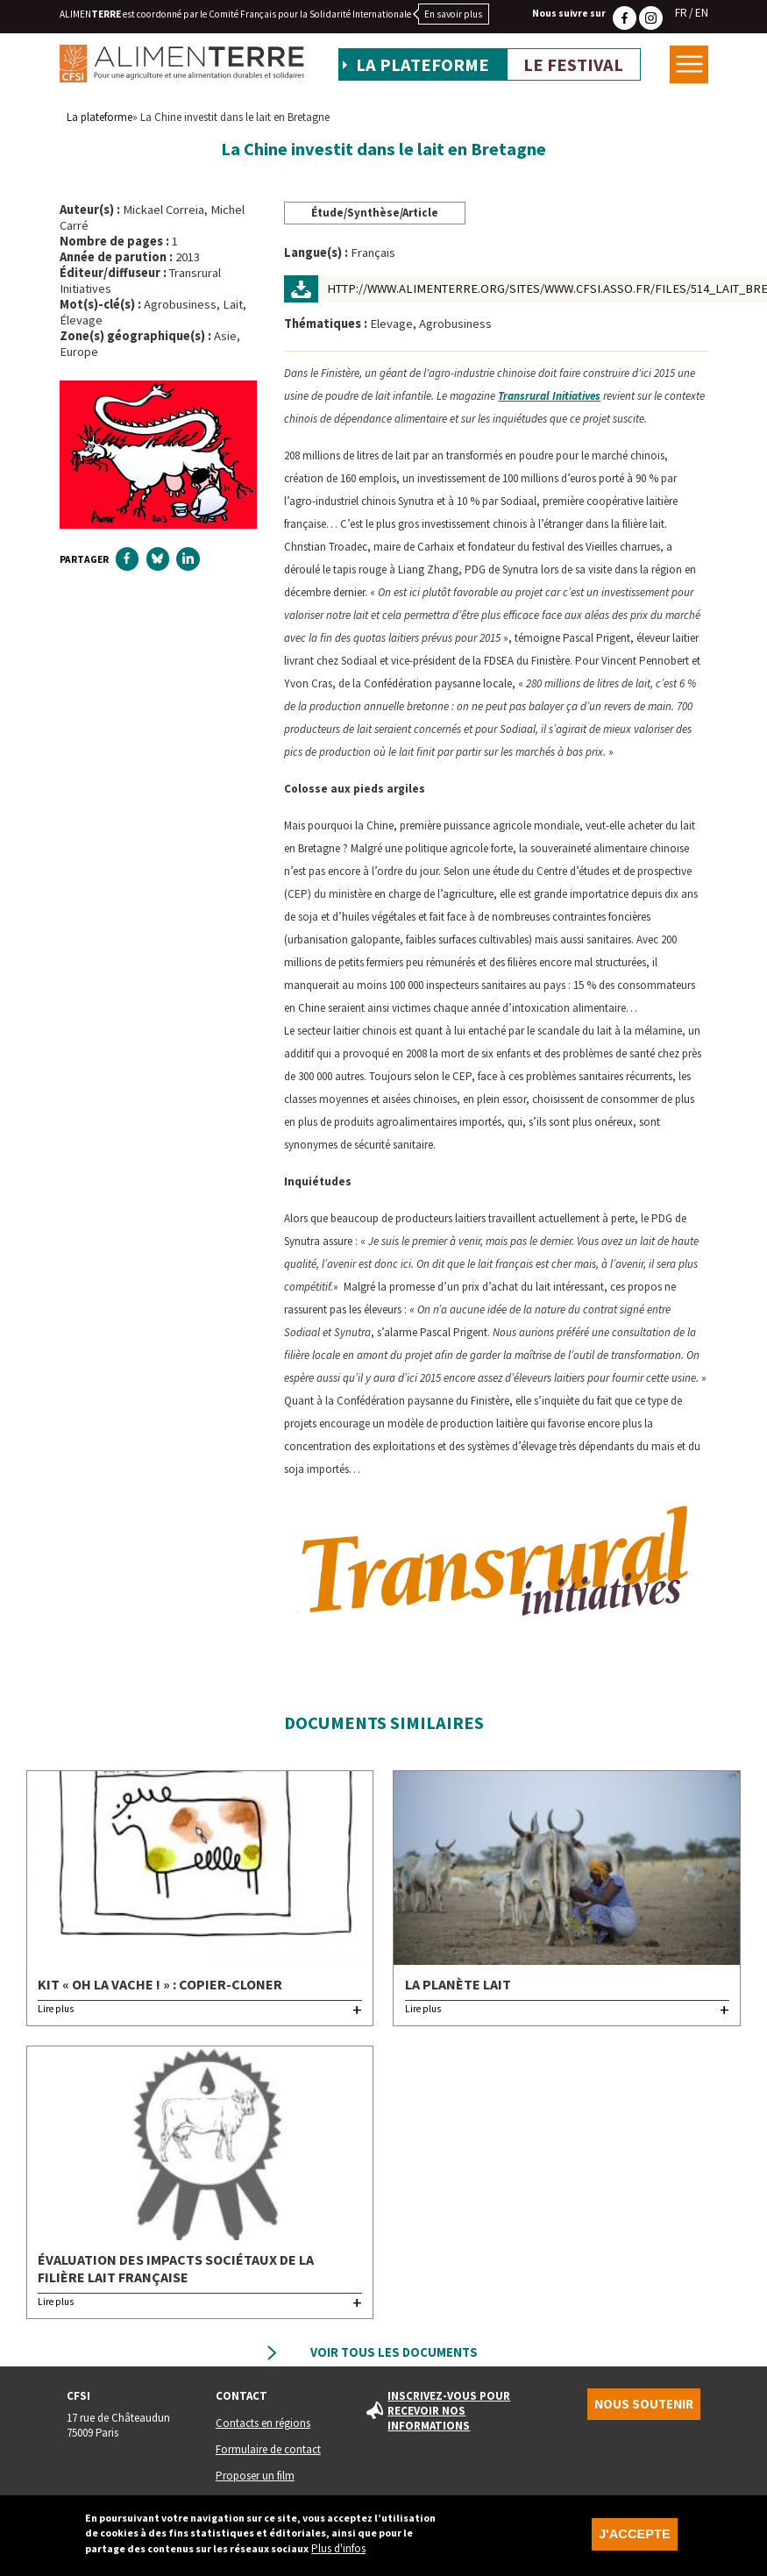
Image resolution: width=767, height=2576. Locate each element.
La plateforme (422, 64)
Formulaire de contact (268, 2449)
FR (681, 12)
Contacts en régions (263, 2423)
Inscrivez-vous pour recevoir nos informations (448, 2410)
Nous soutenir (643, 2404)
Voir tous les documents (394, 2352)
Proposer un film (255, 2475)
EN (701, 12)
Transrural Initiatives (549, 395)
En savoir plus (453, 14)
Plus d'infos (338, 2553)
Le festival (573, 64)
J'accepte (634, 2539)
